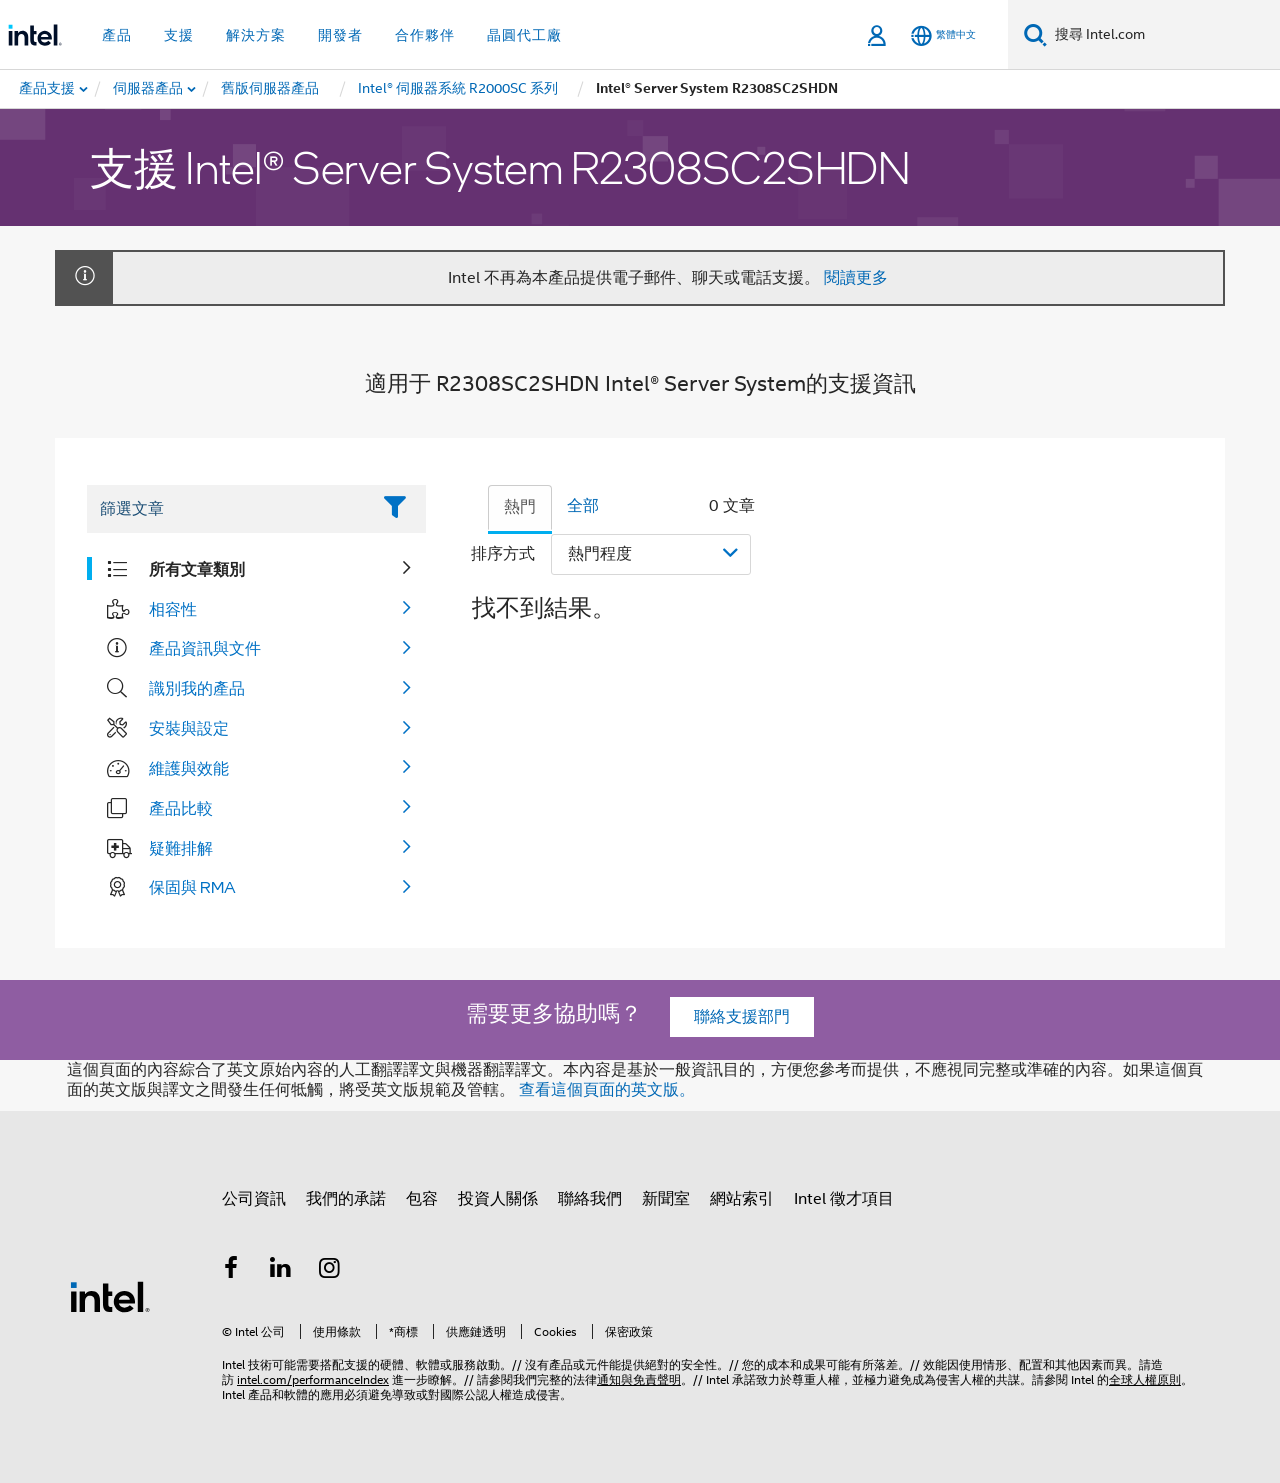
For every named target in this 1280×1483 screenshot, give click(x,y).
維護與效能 (189, 768)
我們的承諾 (346, 1199)
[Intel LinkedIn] (281, 1271)
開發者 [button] (340, 35)
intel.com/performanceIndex (313, 1379)
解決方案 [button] (256, 35)
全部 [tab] (583, 506)
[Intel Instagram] (330, 1271)
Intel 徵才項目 (844, 1199)
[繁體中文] (943, 35)
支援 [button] (179, 35)
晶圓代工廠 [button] (524, 35)
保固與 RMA (192, 887)
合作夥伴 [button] (425, 35)
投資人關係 (498, 1199)
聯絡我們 (590, 1199)
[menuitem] (149, 89)
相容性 (173, 609)
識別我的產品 (197, 688)
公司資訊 (254, 1199)
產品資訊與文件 (205, 648)
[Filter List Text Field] (228, 509)
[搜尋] (1035, 34)
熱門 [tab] (520, 507)
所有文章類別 (197, 569)
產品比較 (181, 808)
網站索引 (742, 1199)
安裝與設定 (189, 728)
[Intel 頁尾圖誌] (110, 1296)
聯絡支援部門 (742, 1017)
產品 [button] (117, 35)
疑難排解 (181, 848)
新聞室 (666, 1199)
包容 (422, 1199)
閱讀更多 (856, 278)
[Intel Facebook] (231, 1271)
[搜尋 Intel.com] (1163, 35)
